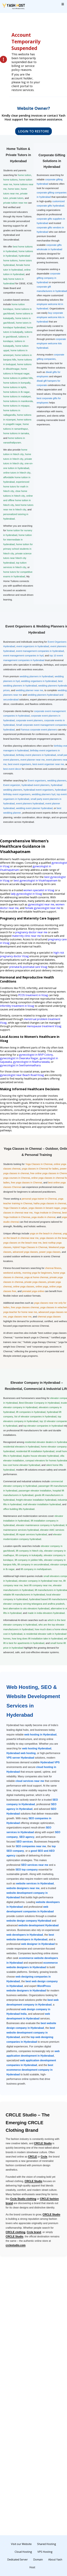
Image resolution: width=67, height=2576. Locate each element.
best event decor (12, 768)
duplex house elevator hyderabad (41, 1455)
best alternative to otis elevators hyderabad (26, 1608)
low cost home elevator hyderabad (21, 1465)
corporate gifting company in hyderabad (48, 278)
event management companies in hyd (23, 655)
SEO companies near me (31, 1846)
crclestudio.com (16, 2245)
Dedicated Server (17, 2559)
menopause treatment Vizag (44, 1026)
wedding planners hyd (43, 794)
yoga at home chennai (36, 1277)
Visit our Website (21, 2544)
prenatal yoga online (33, 1291)
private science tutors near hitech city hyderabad (17, 558)
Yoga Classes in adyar (15, 1207)
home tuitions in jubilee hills (18, 378)
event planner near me (33, 759)
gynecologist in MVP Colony (36, 1054)
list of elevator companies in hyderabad (35, 1416)
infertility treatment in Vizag (17, 1006)
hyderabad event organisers (39, 789)
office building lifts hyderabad (18, 1509)
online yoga (42, 1286)
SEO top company (26, 1869)
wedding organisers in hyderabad (39, 681)
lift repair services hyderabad (31, 1534)
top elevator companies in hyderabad (43, 1425)
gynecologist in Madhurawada (31, 1062)
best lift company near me (38, 1585)
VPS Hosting (44, 2552)
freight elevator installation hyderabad (36, 1499)
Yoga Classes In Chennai (38, 1164)
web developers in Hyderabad (24, 1934)
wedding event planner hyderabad (34, 808)
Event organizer (11, 785)
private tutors (16, 198)
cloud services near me (29, 1781)
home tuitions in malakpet (17, 396)
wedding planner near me (29, 690)
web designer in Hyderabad (38, 1944)
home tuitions (10, 179)
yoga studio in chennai (43, 1217)
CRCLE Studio (43, 2143)
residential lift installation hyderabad (35, 1451)
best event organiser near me (48, 764)
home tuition (24, 175)
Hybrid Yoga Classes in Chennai (30, 1247)
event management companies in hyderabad (40, 651)
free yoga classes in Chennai (26, 1182)
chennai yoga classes (49, 1316)
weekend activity (12, 1272)
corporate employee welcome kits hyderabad (51, 343)
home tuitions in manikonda (18, 401)
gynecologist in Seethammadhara (20, 1065)
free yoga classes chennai (25, 1307)
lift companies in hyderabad (31, 1412)
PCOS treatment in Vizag (33, 995)
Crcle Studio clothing (23, 2198)
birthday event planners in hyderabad (36, 755)
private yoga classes (35, 1282)
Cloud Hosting (23, 2552)
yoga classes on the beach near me (22, 1242)
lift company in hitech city (29, 1550)
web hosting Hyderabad (36, 1748)
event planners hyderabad (30, 803)
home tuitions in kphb (14, 387)
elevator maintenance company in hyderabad (40, 1525)
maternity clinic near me (26, 936)
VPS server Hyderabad (20, 1757)
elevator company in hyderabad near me (40, 1580)
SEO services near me (34, 1865)
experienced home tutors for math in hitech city (16, 486)
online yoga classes (23, 1286)
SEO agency (26, 1837)
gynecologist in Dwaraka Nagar (19, 1058)
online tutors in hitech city (16, 472)
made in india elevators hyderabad (46, 1613)
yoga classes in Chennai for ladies (40, 1168)
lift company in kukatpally (28, 1555)
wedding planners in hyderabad (36, 676)
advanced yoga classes (25, 1251)
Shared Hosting (46, 2544)
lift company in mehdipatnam (36, 1569)
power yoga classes (50, 1251)
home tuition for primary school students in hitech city (18, 549)
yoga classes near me (19, 1316)
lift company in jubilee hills (29, 1560)
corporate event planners (29, 720)
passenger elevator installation (35, 1490)
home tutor (14, 188)
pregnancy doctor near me (31, 932)
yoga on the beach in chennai (46, 1233)
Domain (38, 2559)
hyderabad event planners (35, 785)
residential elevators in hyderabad (21, 1446)
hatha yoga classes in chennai (50, 1203)
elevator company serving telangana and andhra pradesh (33, 1603)
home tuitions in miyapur (16, 405)
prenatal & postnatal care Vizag (28, 967)
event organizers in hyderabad (32, 646)
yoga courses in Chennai (16, 1177)
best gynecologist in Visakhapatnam (35, 880)
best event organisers (19, 764)
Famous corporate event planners (39, 729)
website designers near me (23, 1888)
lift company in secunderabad (33, 1564)
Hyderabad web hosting (21, 1753)
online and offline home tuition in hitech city (18, 500)
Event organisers (37, 780)
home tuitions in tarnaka (16, 433)
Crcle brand (34, 2232)
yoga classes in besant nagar (44, 1207)
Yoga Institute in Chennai (47, 1212)
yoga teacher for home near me (20, 1312)
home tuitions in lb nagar (16, 392)
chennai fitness (53, 1268)
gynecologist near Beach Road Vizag (22, 1075)
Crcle (44, 2156)
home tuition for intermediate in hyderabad (17, 540)
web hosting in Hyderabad (40, 1734)
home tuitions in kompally (16, 382)
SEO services (24, 1841)
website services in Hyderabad (35, 1883)
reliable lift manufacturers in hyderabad (24, 1594)
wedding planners (56, 780)
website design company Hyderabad (28, 1920)
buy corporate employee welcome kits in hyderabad (50, 317)
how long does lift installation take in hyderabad (37, 1638)
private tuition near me (15, 202)
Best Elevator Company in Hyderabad (39, 1402)
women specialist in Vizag (38, 890)
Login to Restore (33, 131)
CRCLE (32, 2156)
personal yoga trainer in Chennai (39, 1198)
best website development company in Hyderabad (30, 2033)
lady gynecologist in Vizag (26, 894)
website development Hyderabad (38, 1925)
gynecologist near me (41, 904)
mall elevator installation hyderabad (42, 1504)
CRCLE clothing (15, 2232)
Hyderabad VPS (50, 1762)
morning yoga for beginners (37, 1272)
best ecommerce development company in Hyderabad (29, 2070)
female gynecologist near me (42, 908)
